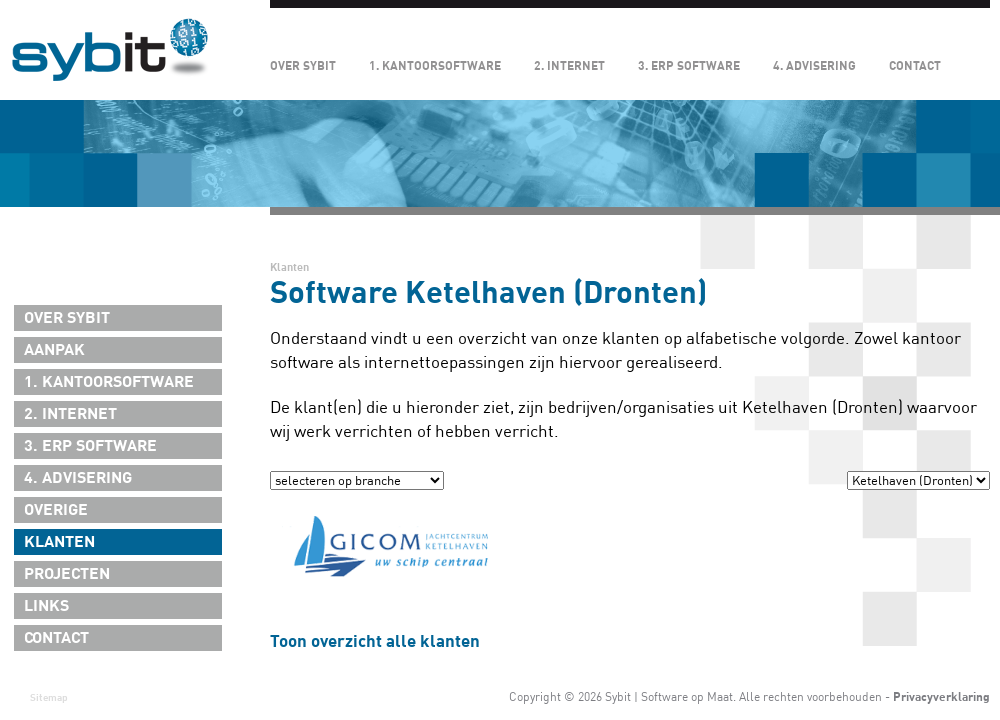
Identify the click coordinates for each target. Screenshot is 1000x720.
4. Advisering (814, 66)
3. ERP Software (689, 66)
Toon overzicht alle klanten (375, 641)
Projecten (67, 574)
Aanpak (54, 350)
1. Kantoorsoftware (435, 66)
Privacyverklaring (941, 697)
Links (46, 606)
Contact (915, 66)
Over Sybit (303, 66)
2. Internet (569, 66)
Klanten (59, 542)
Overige (56, 510)
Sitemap (49, 697)
